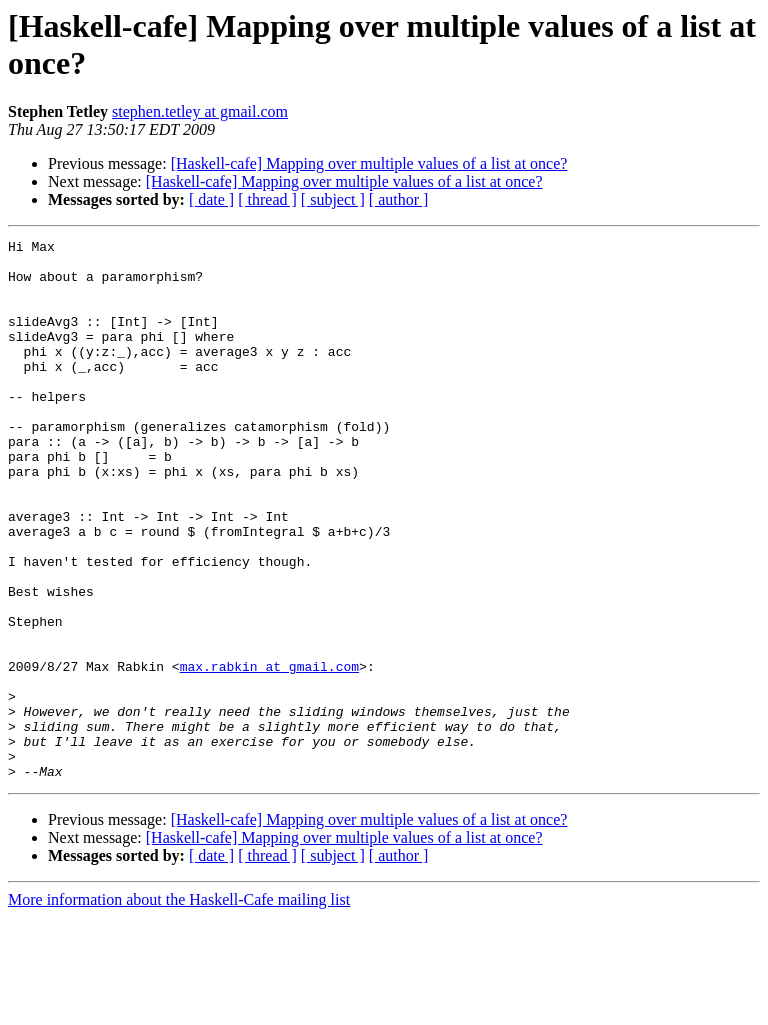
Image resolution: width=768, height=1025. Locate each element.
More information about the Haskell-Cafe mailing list (179, 1007)
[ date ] (211, 199)
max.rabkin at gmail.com (269, 753)
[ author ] (399, 199)
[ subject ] (333, 199)
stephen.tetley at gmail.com (200, 111)
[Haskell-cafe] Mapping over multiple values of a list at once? (369, 163)
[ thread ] (267, 199)
